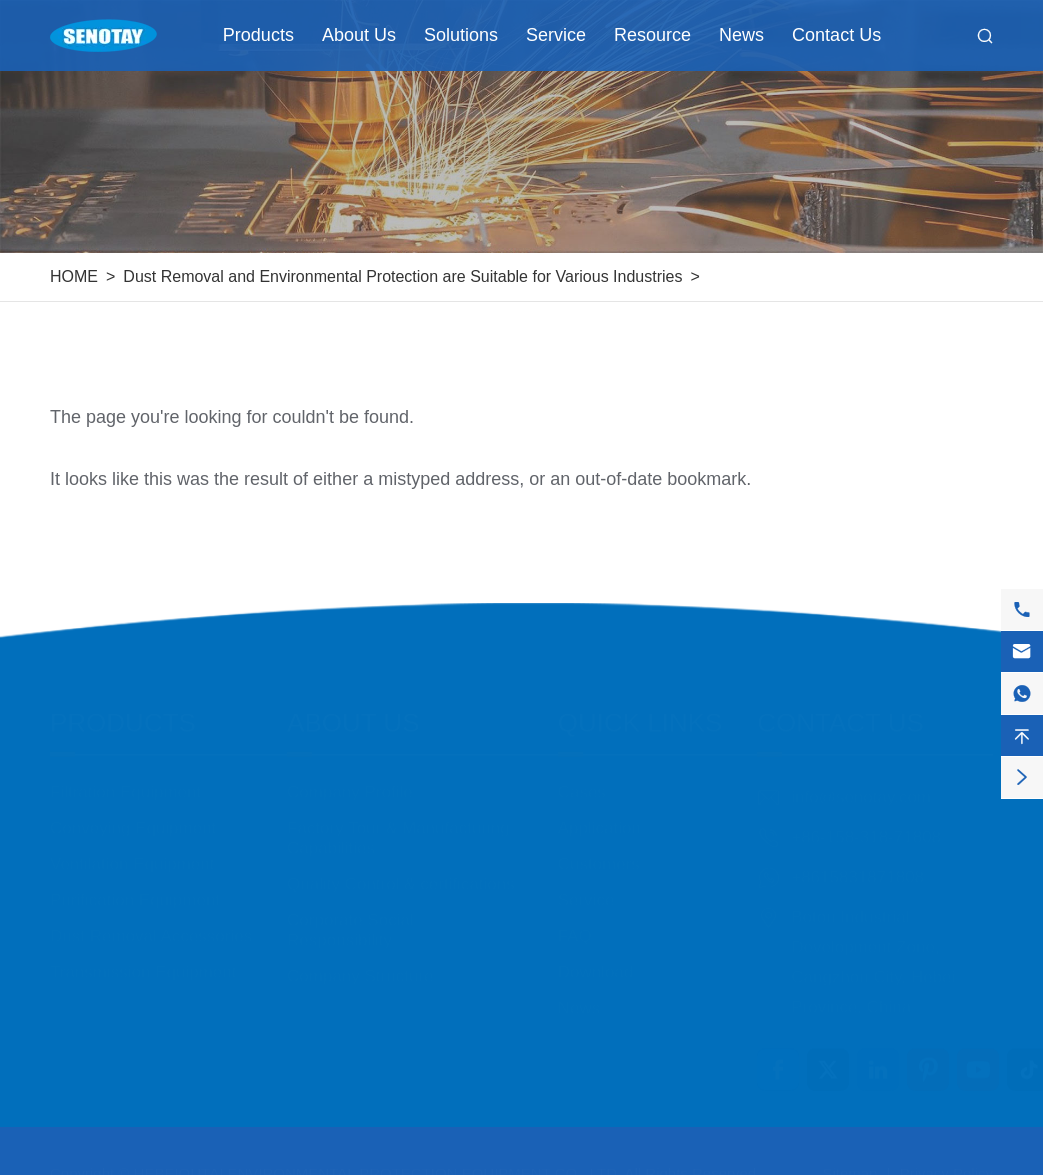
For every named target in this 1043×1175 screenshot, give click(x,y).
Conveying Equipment (133, 808)
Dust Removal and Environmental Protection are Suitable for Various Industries (402, 276)
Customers (599, 844)
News (741, 35)
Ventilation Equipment (132, 844)
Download (596, 952)
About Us (359, 35)
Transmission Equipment (143, 952)
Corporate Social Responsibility (350, 910)
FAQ (575, 916)
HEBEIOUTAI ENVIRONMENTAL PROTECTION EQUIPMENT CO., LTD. (378, 1162)
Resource (652, 35)
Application (599, 808)
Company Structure (360, 956)
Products (258, 35)
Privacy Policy (946, 1162)
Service (556, 35)
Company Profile (350, 772)
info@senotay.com (861, 777)
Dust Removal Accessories (151, 916)
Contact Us (836, 35)
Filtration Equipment (125, 772)
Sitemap (849, 1162)
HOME (74, 276)
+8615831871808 (857, 857)
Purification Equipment (135, 880)
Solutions (461, 35)
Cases (582, 772)
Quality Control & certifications (401, 864)
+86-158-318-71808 (866, 817)
